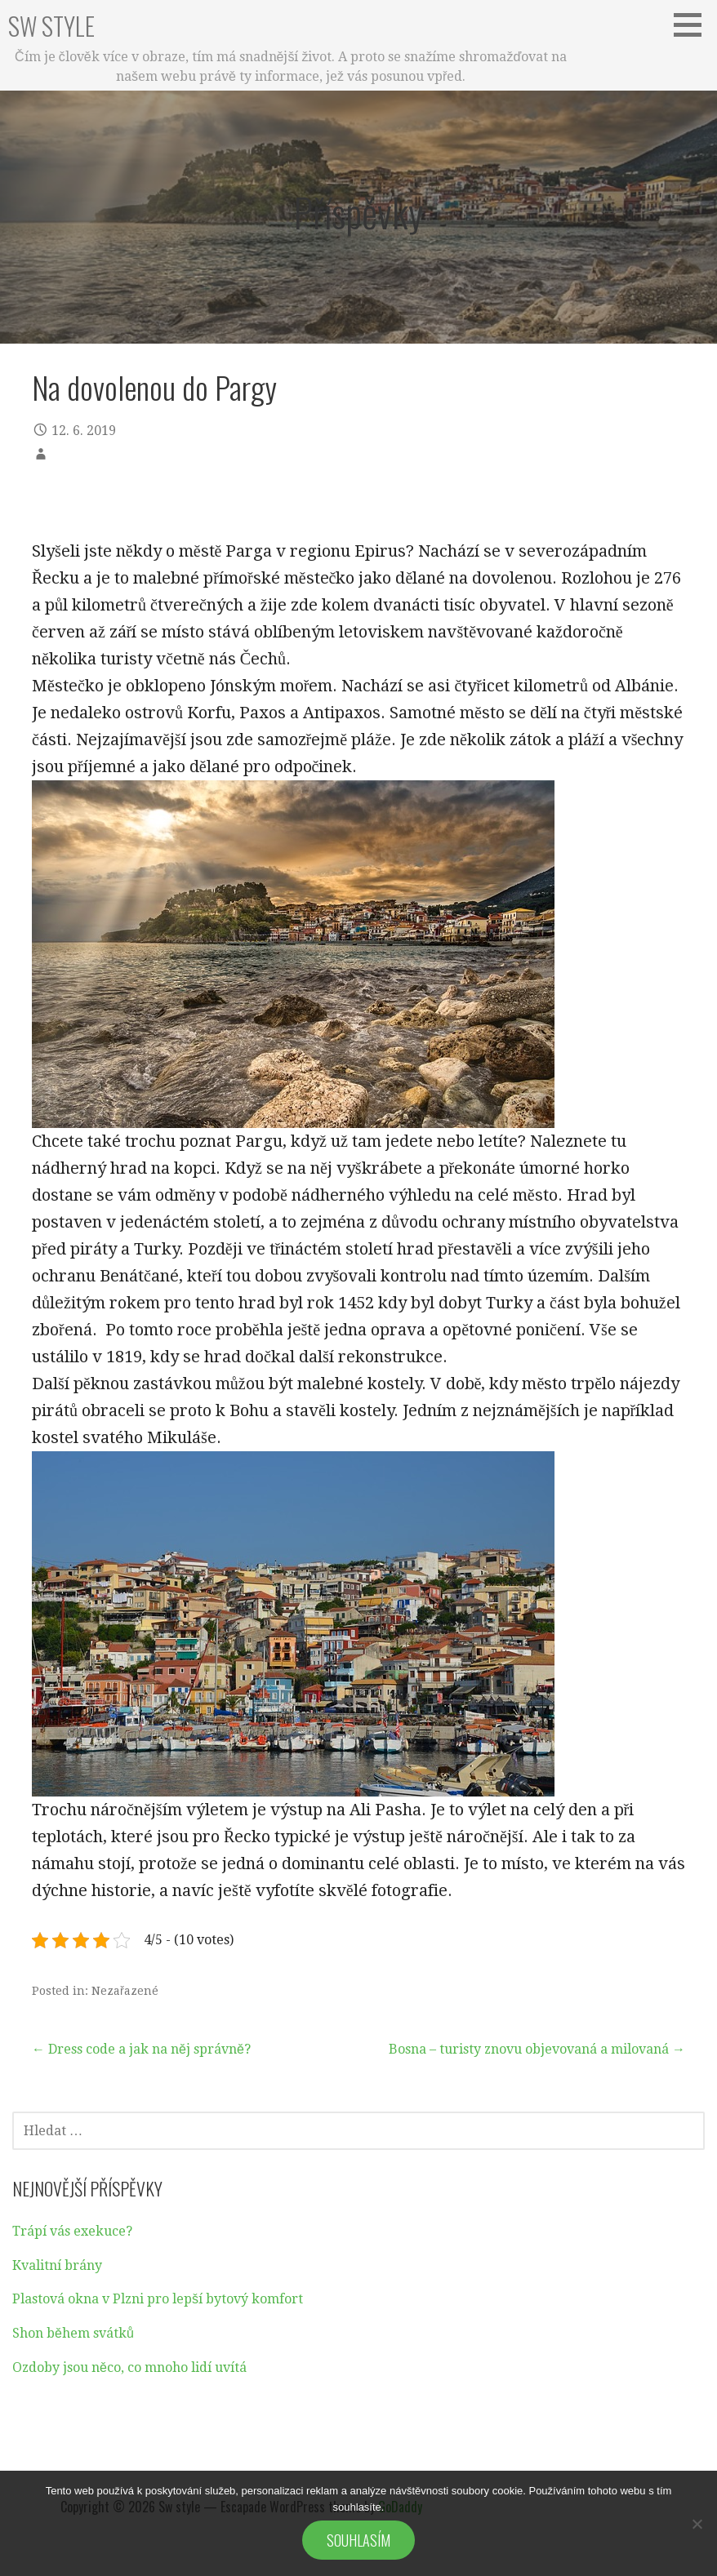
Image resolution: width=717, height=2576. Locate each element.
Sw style (51, 25)
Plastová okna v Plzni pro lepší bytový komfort (157, 2299)
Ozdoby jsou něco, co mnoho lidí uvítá (129, 2367)
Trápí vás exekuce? (72, 2231)
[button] (693, 24)
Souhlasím (358, 2540)
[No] (696, 2524)
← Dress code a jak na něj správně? (141, 2049)
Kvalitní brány (57, 2265)
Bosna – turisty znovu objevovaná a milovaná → (537, 2049)
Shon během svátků (73, 2333)
